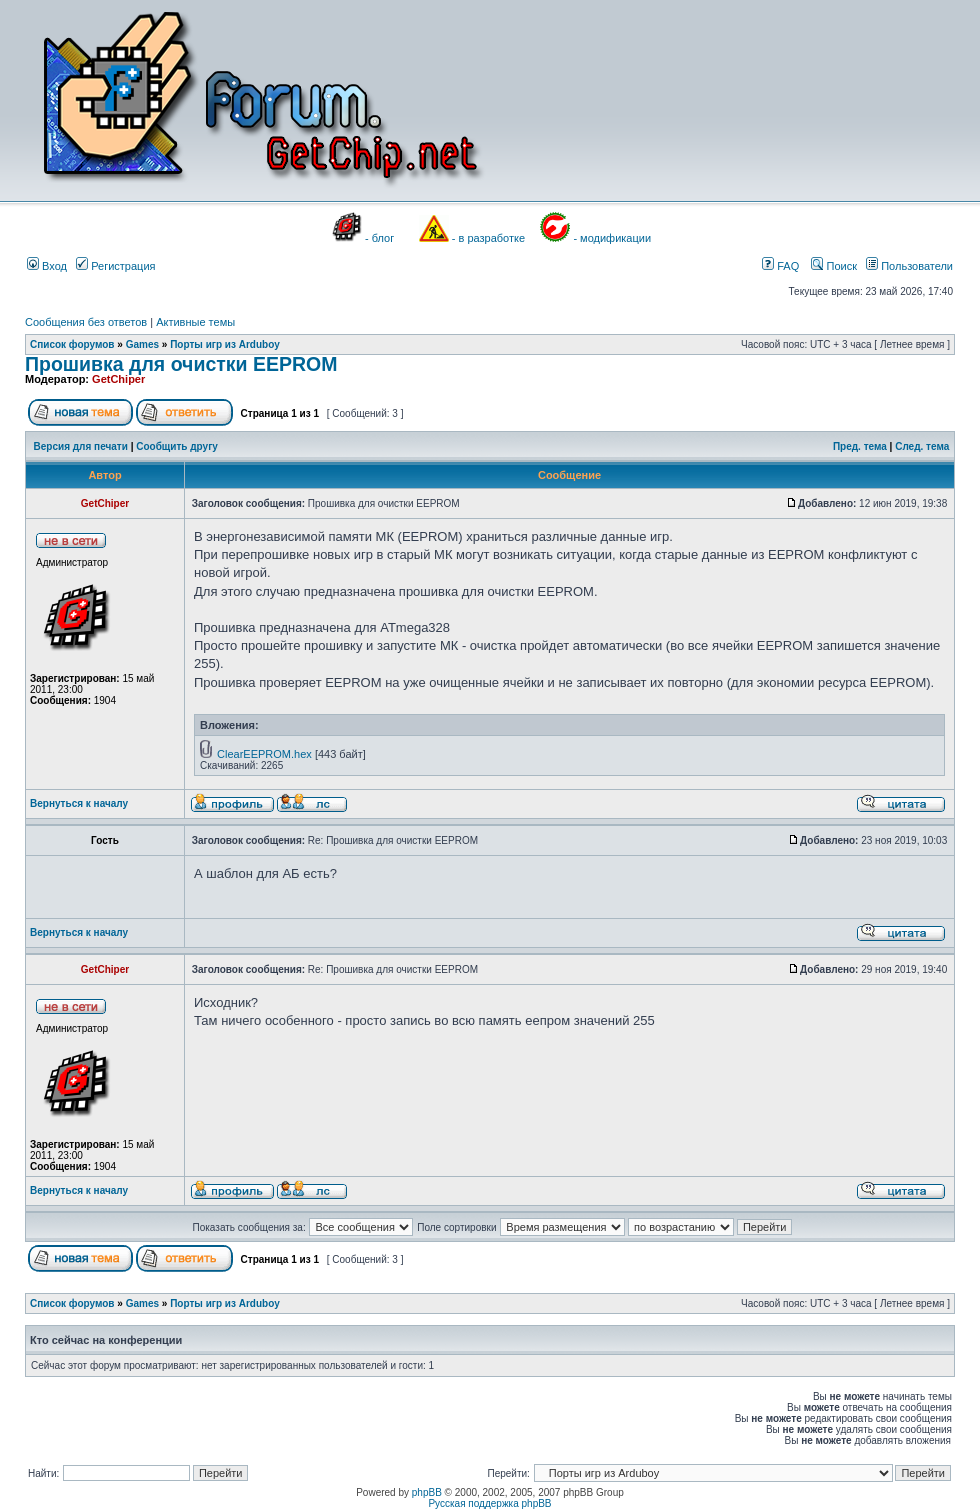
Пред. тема (860, 446)
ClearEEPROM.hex (264, 754)
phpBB (427, 1492)
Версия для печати (81, 446)
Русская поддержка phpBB (489, 1503)
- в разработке (488, 238)
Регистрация (115, 266)
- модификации (612, 238)
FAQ (780, 266)
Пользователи (909, 266)
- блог (379, 238)
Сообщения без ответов (86, 322)
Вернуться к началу (79, 803)
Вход (47, 266)
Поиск (834, 266)
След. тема (922, 446)
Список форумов (72, 344)
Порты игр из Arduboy (225, 344)
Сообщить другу (177, 446)
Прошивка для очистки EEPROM (181, 364)
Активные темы (195, 322)
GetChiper (118, 379)
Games (142, 344)
